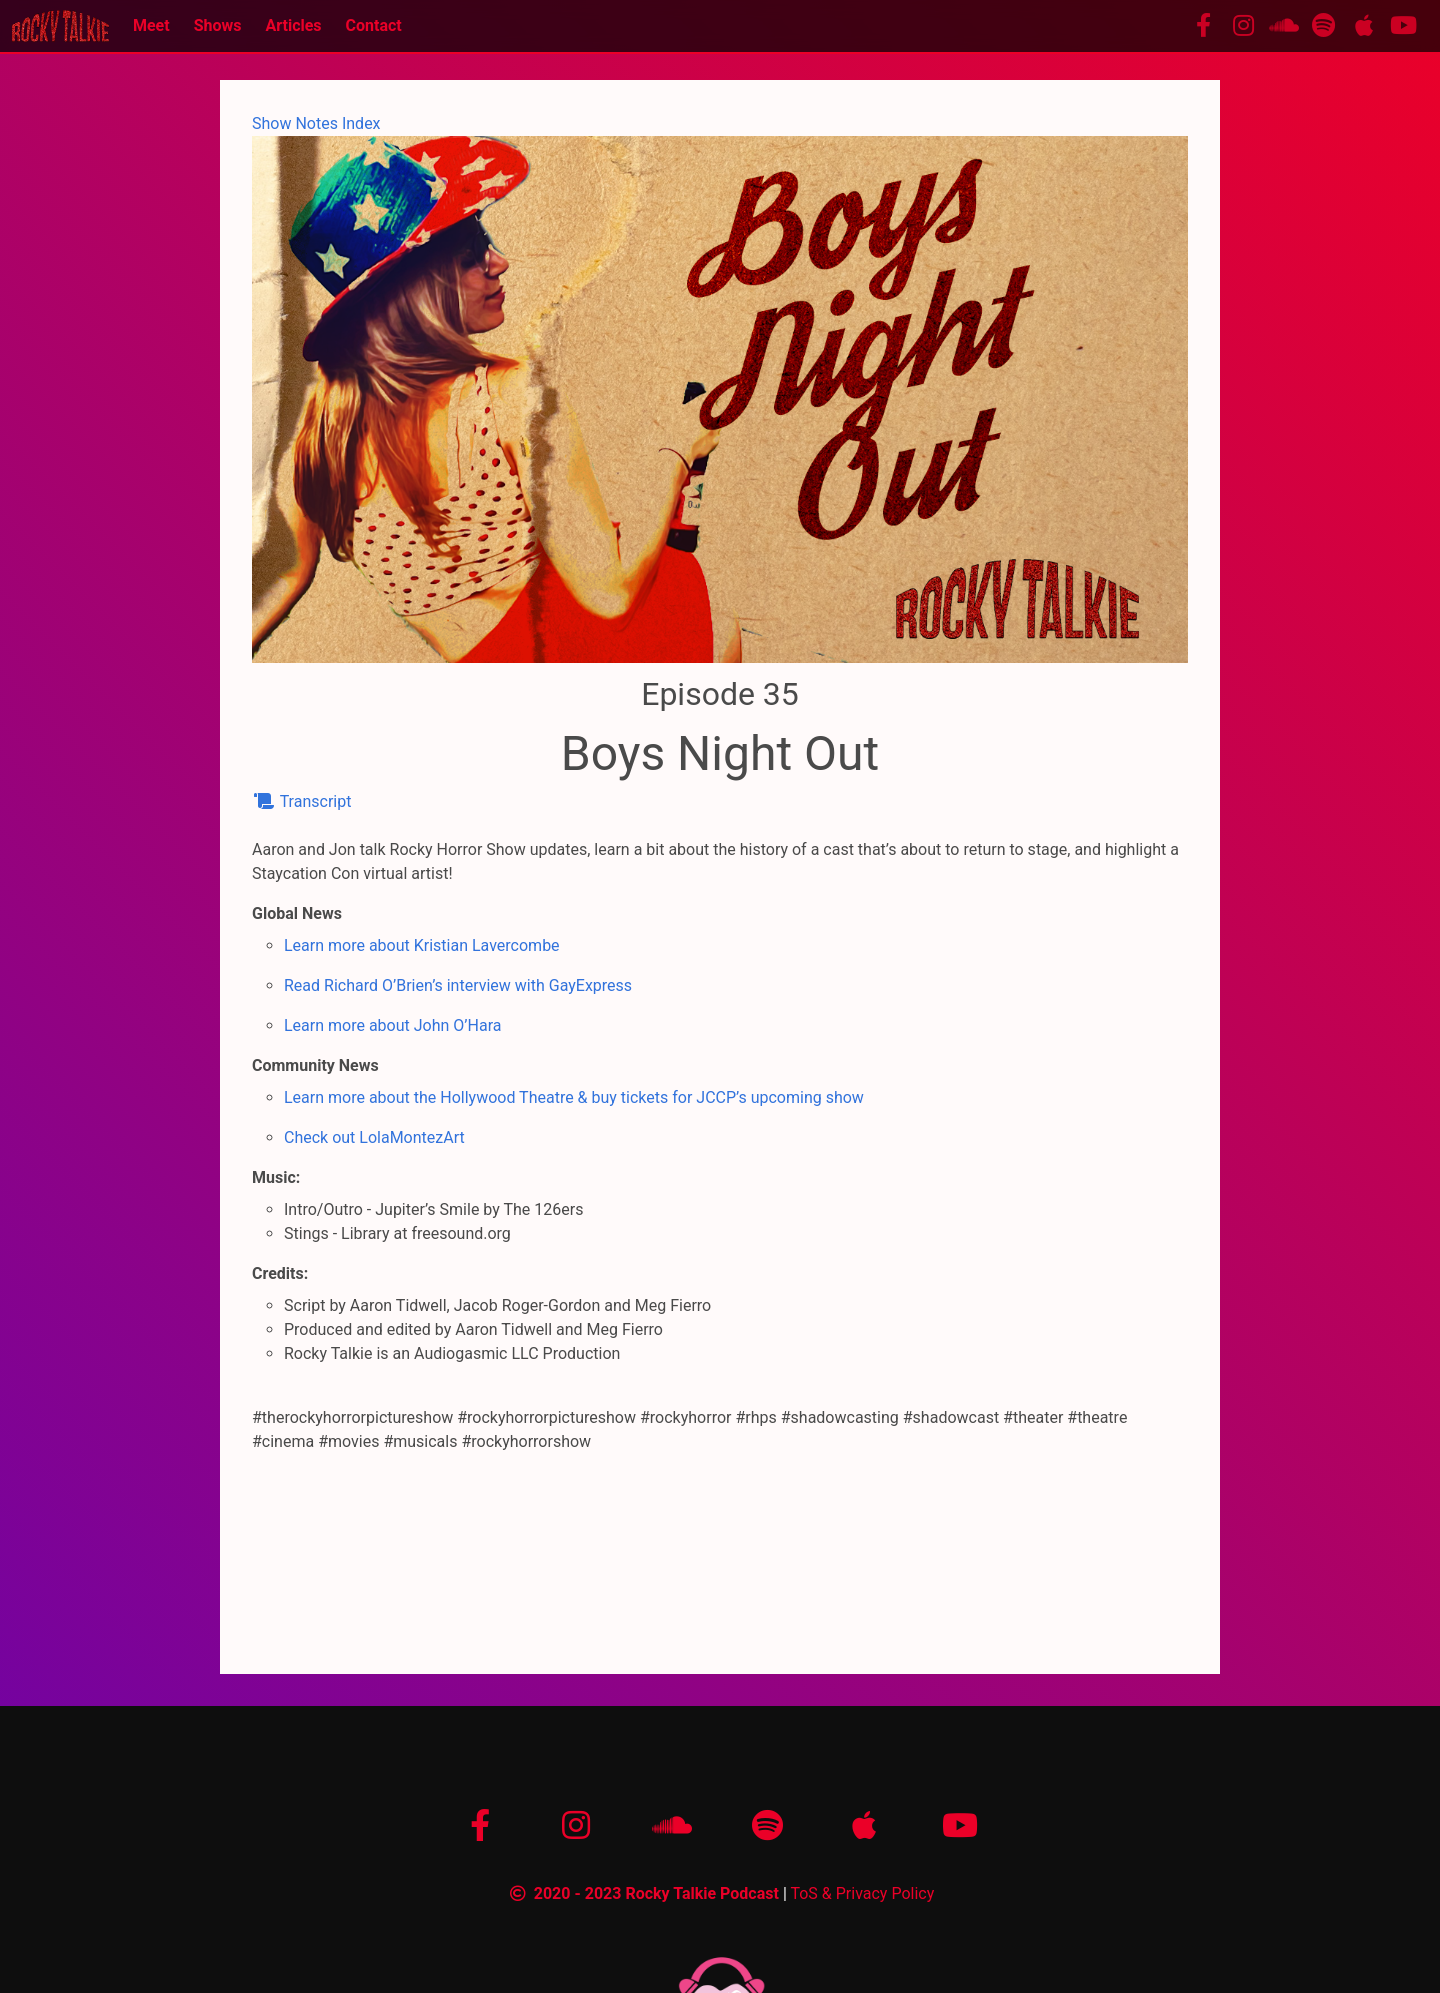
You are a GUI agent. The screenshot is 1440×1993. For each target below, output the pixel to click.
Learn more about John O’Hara (392, 1025)
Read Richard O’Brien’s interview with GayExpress (458, 985)
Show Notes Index (316, 123)
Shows (218, 25)
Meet (151, 25)
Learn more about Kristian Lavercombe (422, 945)
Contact (374, 25)
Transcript (301, 801)
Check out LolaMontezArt (374, 1137)
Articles (293, 25)
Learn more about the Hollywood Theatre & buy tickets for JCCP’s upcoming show (574, 1097)
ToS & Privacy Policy (862, 1893)
